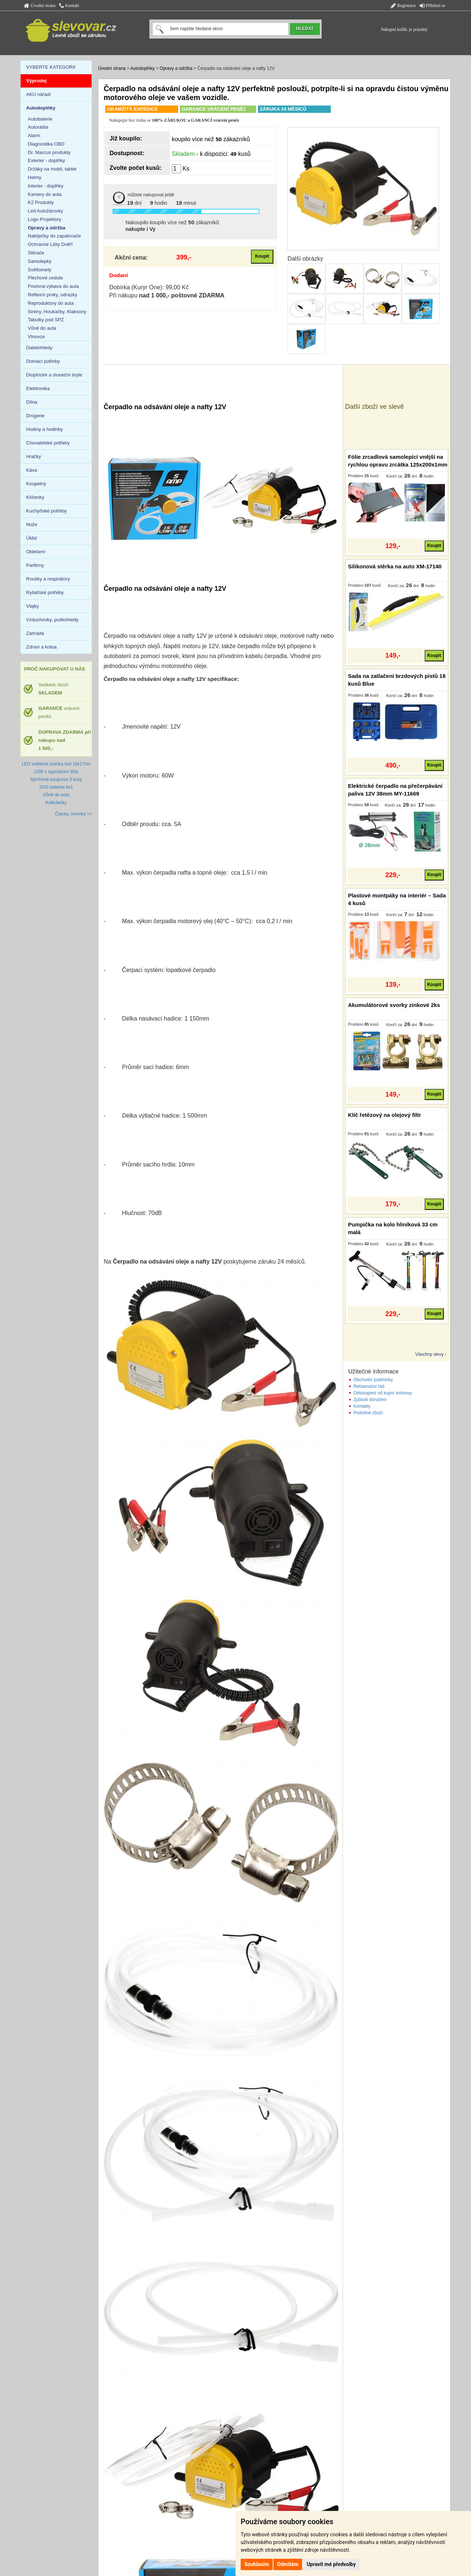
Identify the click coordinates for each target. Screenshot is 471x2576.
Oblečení (35, 551)
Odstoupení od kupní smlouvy (382, 1393)
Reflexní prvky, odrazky (52, 294)
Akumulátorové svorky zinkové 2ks (394, 1005)
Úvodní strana (40, 5)
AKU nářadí (38, 94)
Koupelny (36, 483)
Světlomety (40, 269)
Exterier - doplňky (46, 160)
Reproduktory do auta (51, 303)
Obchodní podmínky (373, 1379)
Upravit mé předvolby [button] (331, 2564)
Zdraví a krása (41, 647)
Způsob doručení (369, 1399)
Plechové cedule (45, 278)
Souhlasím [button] (256, 2564)
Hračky (33, 456)
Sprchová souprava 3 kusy (56, 779)
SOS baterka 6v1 (56, 787)
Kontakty (362, 1406)
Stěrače (36, 253)
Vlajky (32, 606)
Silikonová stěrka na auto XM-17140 (395, 566)
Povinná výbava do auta (53, 286)
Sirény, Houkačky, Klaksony (57, 311)
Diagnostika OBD (46, 144)
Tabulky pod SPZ (46, 319)
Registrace (403, 5)
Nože (31, 524)
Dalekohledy (39, 347)
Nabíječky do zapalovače (54, 236)
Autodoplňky (142, 68)
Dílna (31, 402)
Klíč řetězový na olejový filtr (384, 1115)
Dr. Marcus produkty (49, 152)
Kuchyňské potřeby (46, 511)
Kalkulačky (56, 802)
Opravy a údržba (176, 68)
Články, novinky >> (73, 814)
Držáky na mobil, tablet (52, 169)
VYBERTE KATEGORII (50, 67)
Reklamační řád (368, 1386)
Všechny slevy (429, 1354)
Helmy (35, 177)
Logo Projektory (44, 219)
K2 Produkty (41, 202)
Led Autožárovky (45, 211)
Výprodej (36, 80)
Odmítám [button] (287, 2564)
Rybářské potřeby (45, 592)
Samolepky (40, 261)
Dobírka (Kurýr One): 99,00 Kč (149, 287)
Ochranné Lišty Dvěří (50, 244)
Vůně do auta (42, 328)
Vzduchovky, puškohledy (52, 619)
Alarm (34, 135)
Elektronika (38, 388)
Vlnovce (36, 336)
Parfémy (35, 565)
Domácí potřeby (43, 361)
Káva (31, 470)
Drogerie (35, 415)
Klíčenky (35, 497)
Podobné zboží (368, 1412)
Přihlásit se (432, 5)
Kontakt (69, 5)
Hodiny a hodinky (44, 429)
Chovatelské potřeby (48, 443)
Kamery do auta (45, 194)
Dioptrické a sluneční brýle (54, 375)
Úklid (31, 538)
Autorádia (38, 127)
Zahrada (35, 633)
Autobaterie (40, 119)
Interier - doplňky (46, 186)
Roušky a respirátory (48, 579)
